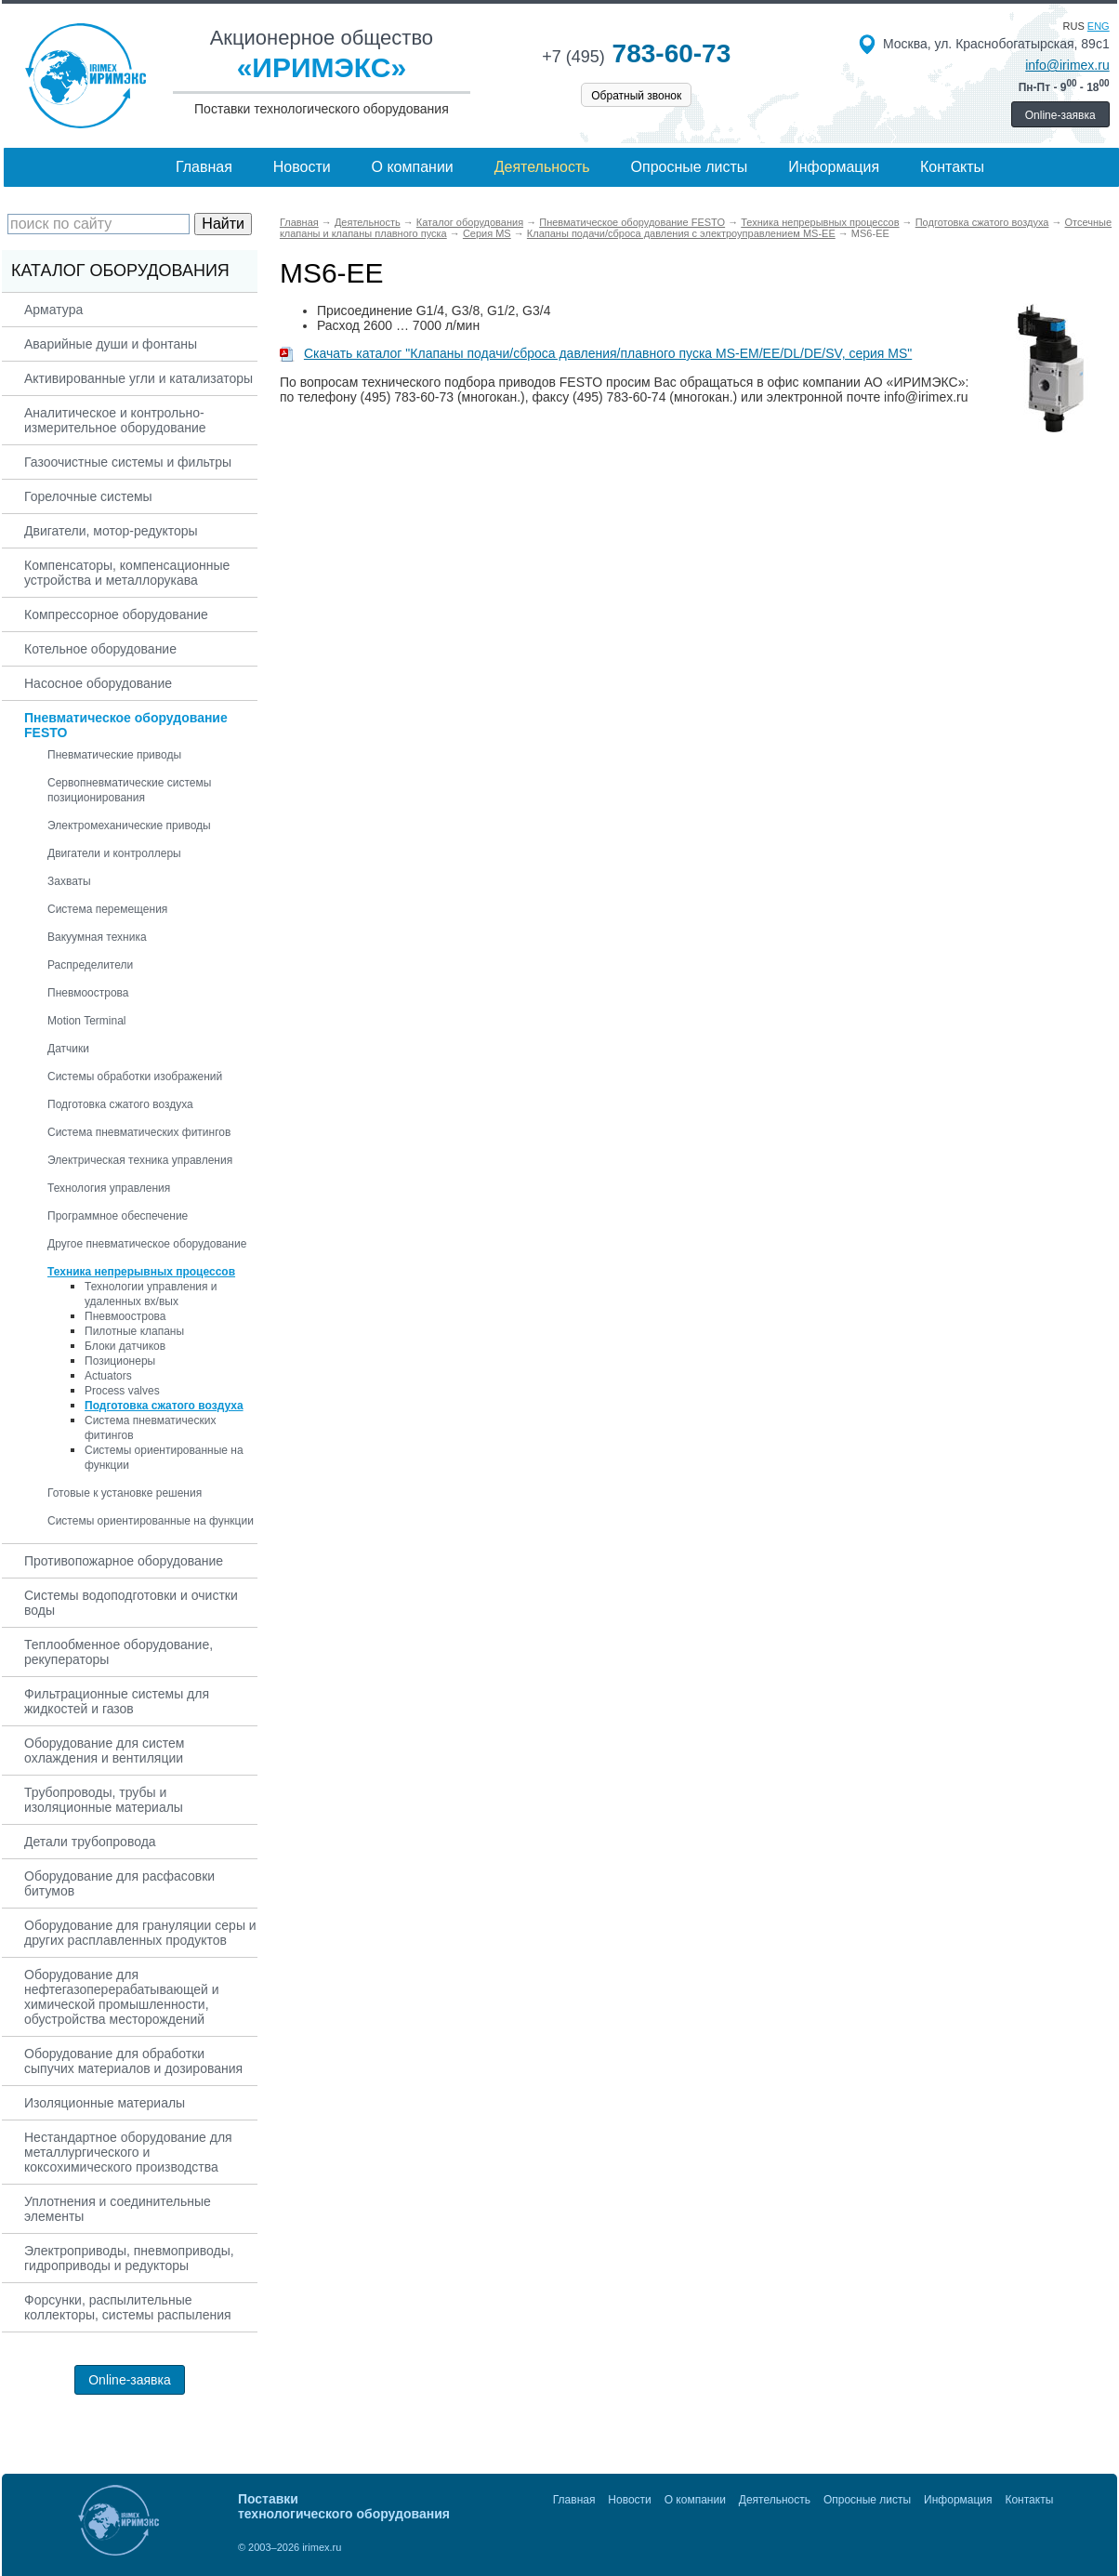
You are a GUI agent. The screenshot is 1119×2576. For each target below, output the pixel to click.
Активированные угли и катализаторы (138, 378)
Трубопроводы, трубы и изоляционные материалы (103, 1800)
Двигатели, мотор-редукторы (111, 530)
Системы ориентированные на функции (150, 1520)
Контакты (952, 167)
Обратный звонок (636, 95)
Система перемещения (107, 909)
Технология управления (108, 1188)
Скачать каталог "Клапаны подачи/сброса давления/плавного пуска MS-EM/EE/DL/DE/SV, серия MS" (596, 353)
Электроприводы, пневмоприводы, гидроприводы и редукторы (129, 2258)
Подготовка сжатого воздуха (120, 1104)
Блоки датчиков (125, 1346)
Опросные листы (689, 167)
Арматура (53, 309)
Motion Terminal (86, 1020)
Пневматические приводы (114, 754)
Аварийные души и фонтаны (110, 344)
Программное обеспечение (117, 1215)
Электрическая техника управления (139, 1160)
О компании (413, 167)
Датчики (68, 1048)
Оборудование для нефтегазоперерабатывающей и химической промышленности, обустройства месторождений (121, 1997)
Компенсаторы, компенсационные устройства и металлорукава (127, 573)
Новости (302, 167)
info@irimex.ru (1067, 65)
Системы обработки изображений (134, 1076)
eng (1098, 26)
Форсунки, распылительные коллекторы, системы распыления (127, 2307)
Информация (833, 167)
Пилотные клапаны (134, 1331)
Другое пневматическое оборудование (146, 1243)
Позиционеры (120, 1360)
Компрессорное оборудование (116, 614)
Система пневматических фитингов (138, 1132)
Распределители (90, 964)
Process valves (122, 1390)
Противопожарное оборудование (123, 1560)
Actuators (108, 1375)
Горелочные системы (88, 496)
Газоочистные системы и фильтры (127, 462)
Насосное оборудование (98, 683)
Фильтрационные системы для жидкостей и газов (116, 1701)
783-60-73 (636, 53)
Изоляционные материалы (104, 2102)
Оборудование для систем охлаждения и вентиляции (104, 1750)
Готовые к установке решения (124, 1492)
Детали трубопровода (90, 1841)
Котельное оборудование (100, 648)
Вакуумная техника (97, 937)
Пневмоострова (88, 992)
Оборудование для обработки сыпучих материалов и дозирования (133, 2061)
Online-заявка (1060, 115)
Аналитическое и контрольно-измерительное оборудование (115, 420)
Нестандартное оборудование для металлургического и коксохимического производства (128, 2152)
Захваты (69, 881)
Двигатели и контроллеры (114, 853)
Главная (204, 167)
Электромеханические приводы (129, 825)
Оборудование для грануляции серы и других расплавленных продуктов (140, 1933)
